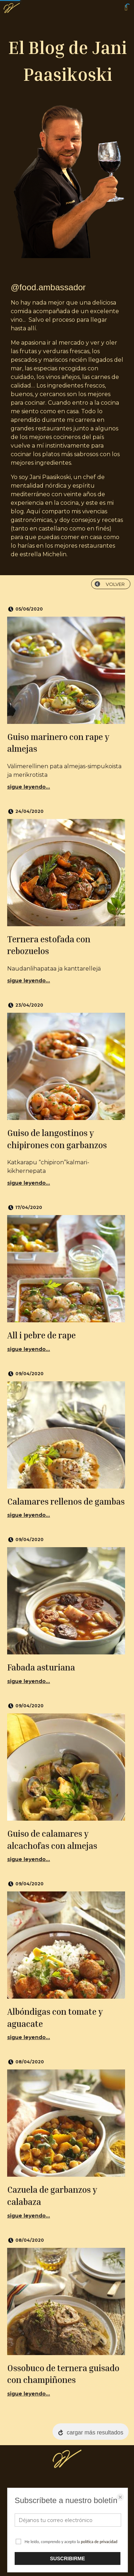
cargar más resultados (95, 2432)
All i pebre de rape (41, 1335)
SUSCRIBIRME (67, 2558)
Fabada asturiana (41, 1667)
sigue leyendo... (28, 787)
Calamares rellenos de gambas (66, 1501)
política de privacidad (99, 2541)
